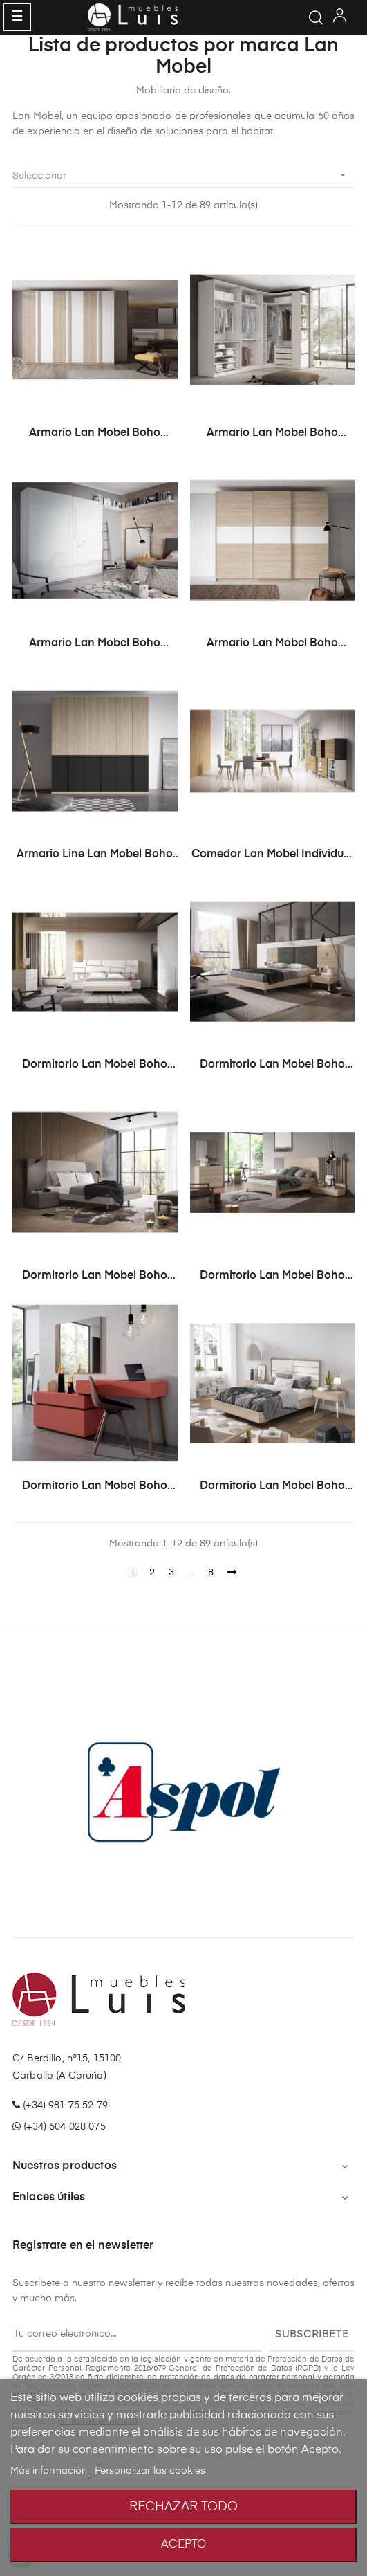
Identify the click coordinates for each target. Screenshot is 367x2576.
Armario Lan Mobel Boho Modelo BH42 (272, 644)
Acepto (183, 2544)
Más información (50, 2471)
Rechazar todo (183, 2507)
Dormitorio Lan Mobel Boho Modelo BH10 (272, 1065)
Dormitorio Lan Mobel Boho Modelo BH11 (94, 1276)
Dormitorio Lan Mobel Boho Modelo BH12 (272, 1276)
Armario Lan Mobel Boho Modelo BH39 (94, 434)
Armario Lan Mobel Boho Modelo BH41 (94, 644)
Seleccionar (183, 175)
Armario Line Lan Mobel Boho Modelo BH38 (95, 855)
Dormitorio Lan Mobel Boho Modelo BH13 (94, 1487)
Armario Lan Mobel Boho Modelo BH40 (272, 434)
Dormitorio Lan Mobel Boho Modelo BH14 (272, 1487)
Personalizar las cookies (150, 2471)
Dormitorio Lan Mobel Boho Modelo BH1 (94, 1065)
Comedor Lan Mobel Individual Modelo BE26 (272, 855)
